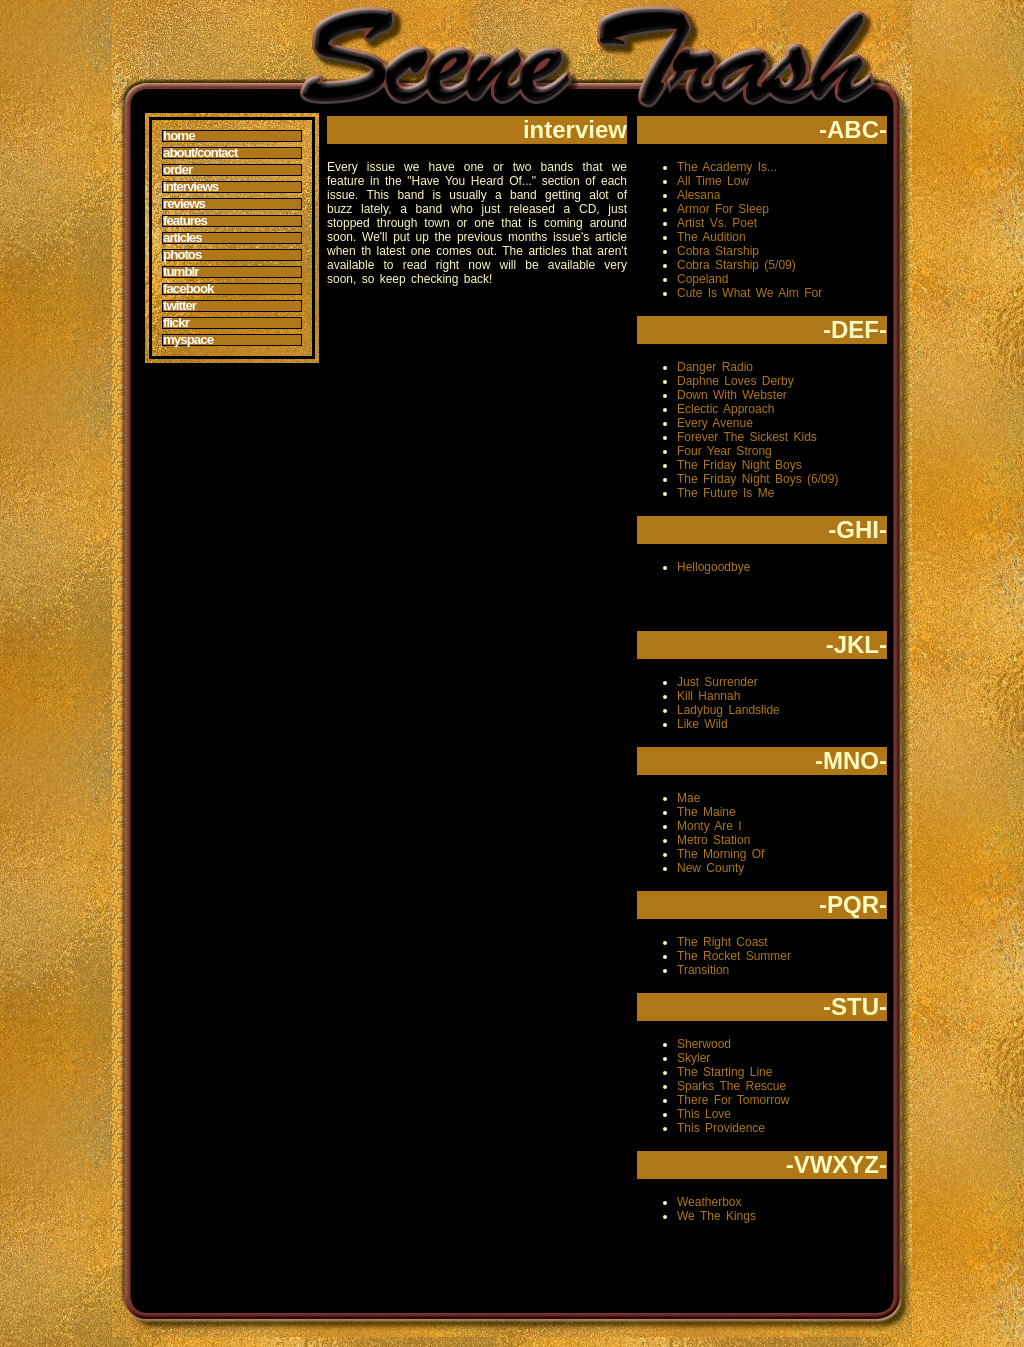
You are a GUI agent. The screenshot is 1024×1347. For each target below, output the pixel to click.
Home (179, 136)
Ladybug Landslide (728, 710)
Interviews (190, 187)
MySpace (188, 340)
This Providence (721, 1128)
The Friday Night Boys (739, 465)
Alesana (698, 195)
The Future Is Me (725, 493)
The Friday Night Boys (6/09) (757, 479)
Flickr (176, 323)
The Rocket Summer (734, 956)
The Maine (706, 812)
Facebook (188, 289)
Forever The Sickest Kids (747, 437)
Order (177, 170)
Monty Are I (709, 826)
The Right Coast (722, 942)
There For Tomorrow (733, 1100)
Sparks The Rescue (731, 1086)
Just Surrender (717, 682)
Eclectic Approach (725, 409)
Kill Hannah (708, 696)
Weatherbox (709, 1202)
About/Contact (200, 153)
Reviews (184, 204)
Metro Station (713, 840)
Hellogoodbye (713, 567)
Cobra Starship (718, 251)
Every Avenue (715, 423)
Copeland (702, 279)
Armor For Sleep (723, 209)
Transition (703, 970)
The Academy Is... (727, 167)
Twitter (179, 306)
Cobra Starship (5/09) (736, 265)
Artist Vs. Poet (717, 223)
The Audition (711, 237)
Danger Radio (715, 367)
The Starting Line (724, 1072)
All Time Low (713, 181)
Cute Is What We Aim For (749, 293)
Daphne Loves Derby (735, 381)
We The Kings (716, 1216)
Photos (182, 255)
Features (185, 221)
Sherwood (704, 1044)
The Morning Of (720, 854)
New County (710, 868)
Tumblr (180, 272)
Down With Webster (732, 395)
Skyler (693, 1058)
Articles (182, 238)
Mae (688, 798)
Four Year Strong (724, 451)
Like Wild (702, 724)
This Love (704, 1114)
